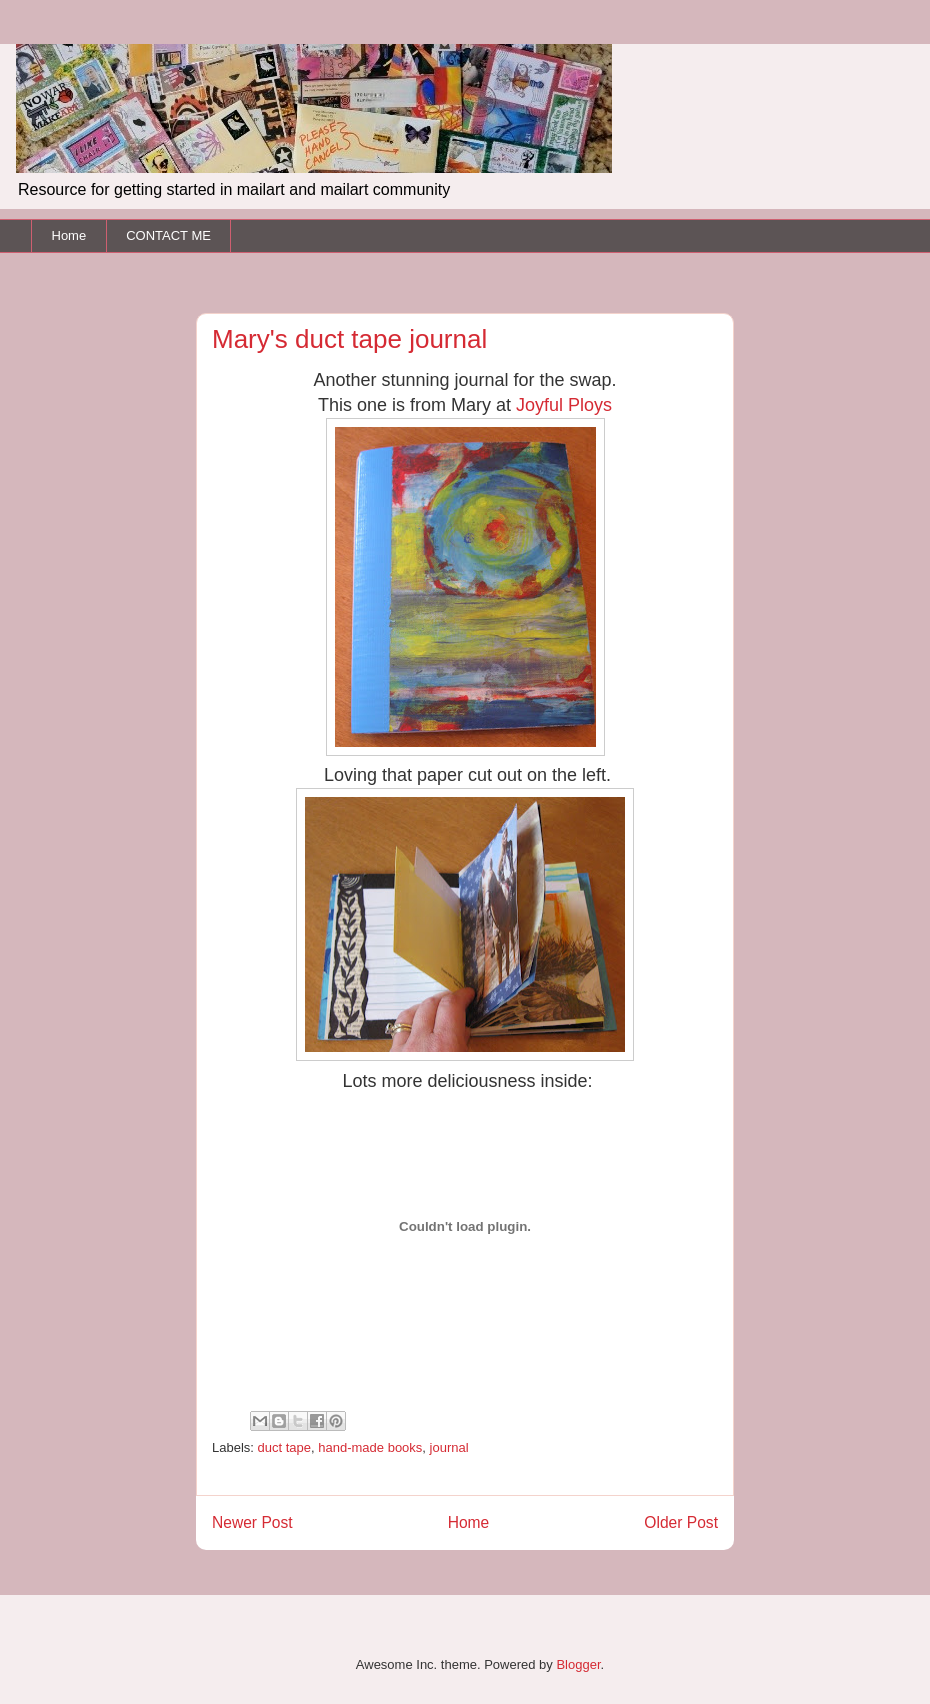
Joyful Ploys (564, 405)
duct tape (285, 1447)
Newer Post (252, 1522)
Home (69, 235)
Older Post (681, 1522)
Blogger (578, 1664)
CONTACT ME (168, 235)
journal (449, 1447)
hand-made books (370, 1447)
